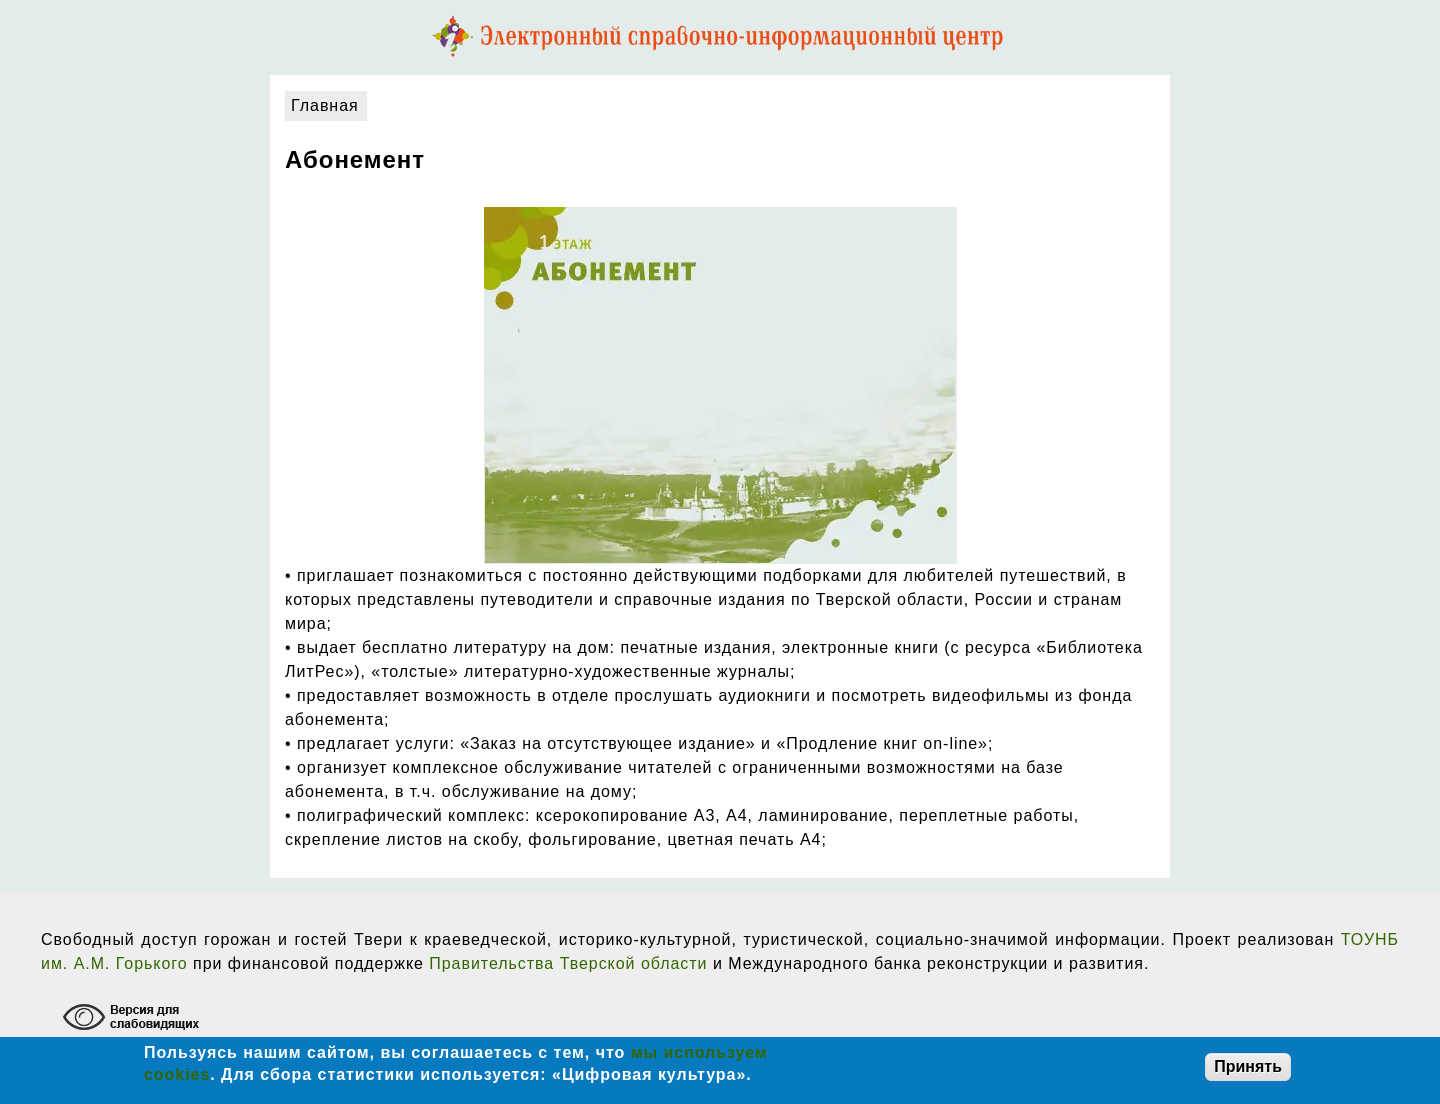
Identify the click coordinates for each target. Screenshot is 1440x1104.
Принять (1248, 1066)
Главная (325, 105)
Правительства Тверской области (568, 963)
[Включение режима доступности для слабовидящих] (134, 1019)
